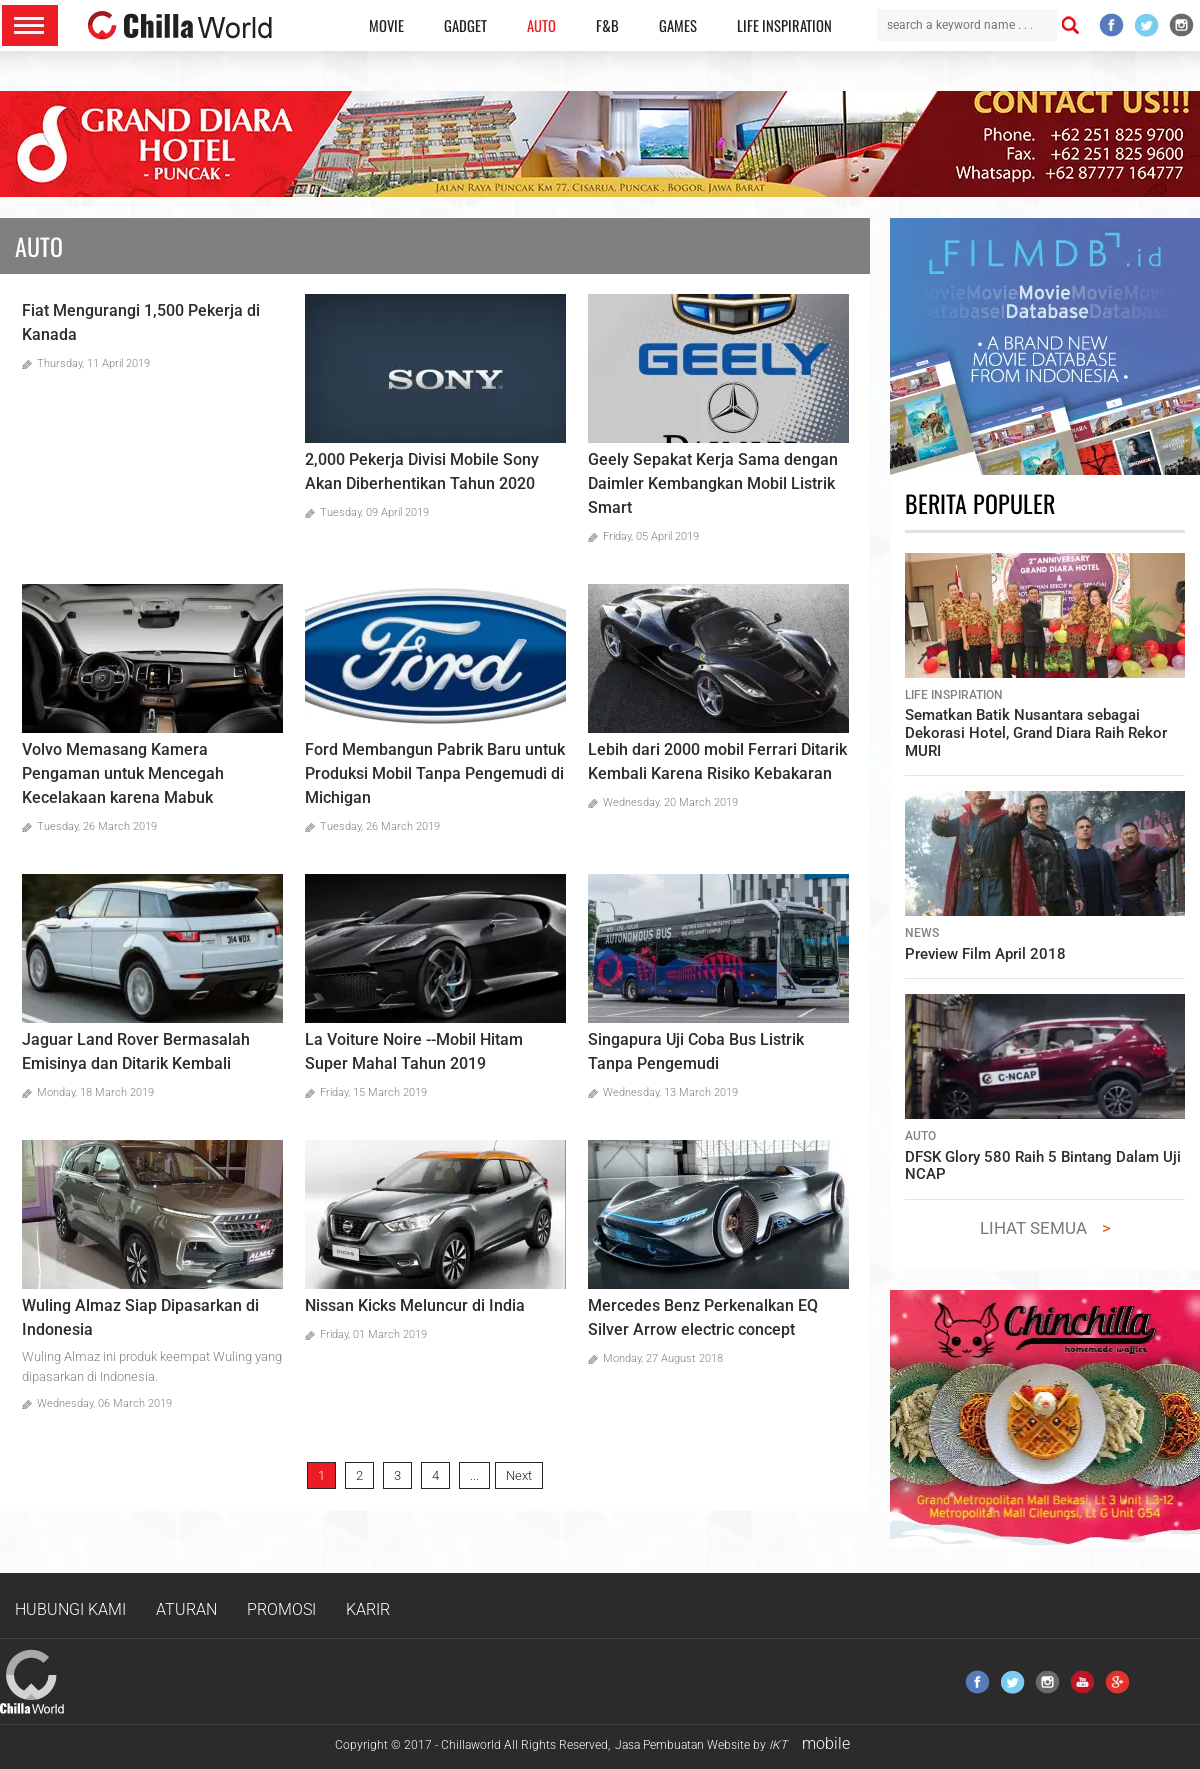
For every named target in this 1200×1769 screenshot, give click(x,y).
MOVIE (386, 25)
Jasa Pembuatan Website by (701, 1745)
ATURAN (186, 1609)
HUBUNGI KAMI (70, 1609)
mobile (826, 1743)
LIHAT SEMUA (1033, 1228)
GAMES (678, 25)
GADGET (465, 25)
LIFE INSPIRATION (784, 25)
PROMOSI (281, 1609)
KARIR (368, 1609)
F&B (607, 25)
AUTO (541, 25)
